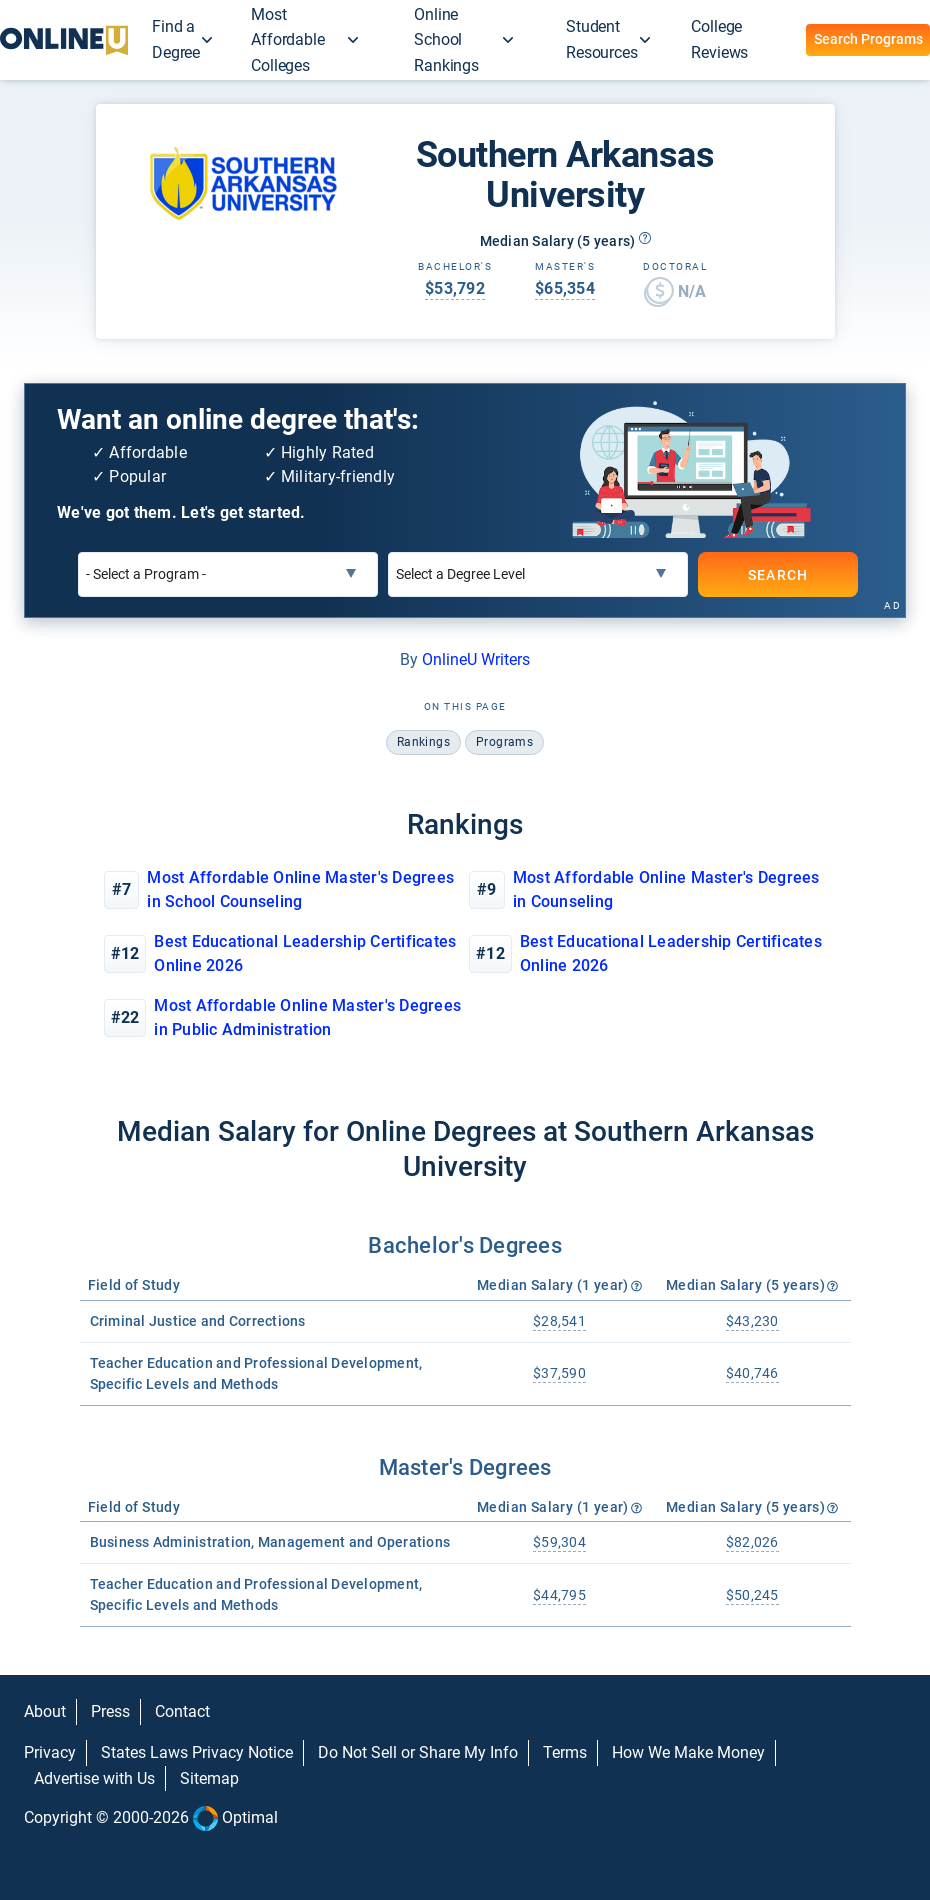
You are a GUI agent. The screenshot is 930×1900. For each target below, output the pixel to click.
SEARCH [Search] (777, 575)
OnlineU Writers (476, 659)
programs (504, 742)
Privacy (50, 1752)
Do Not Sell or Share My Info (418, 1752)
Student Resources (602, 39)
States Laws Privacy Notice (197, 1752)
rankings (423, 742)
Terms (565, 1752)
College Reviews (719, 39)
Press (110, 1711)
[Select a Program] (228, 574)
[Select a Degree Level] (538, 574)
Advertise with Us (94, 1778)
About (45, 1711)
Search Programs (868, 39)
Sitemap (209, 1778)
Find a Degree (176, 39)
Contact (182, 1711)
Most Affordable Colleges (288, 40)
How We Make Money (688, 1752)
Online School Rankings (446, 40)
